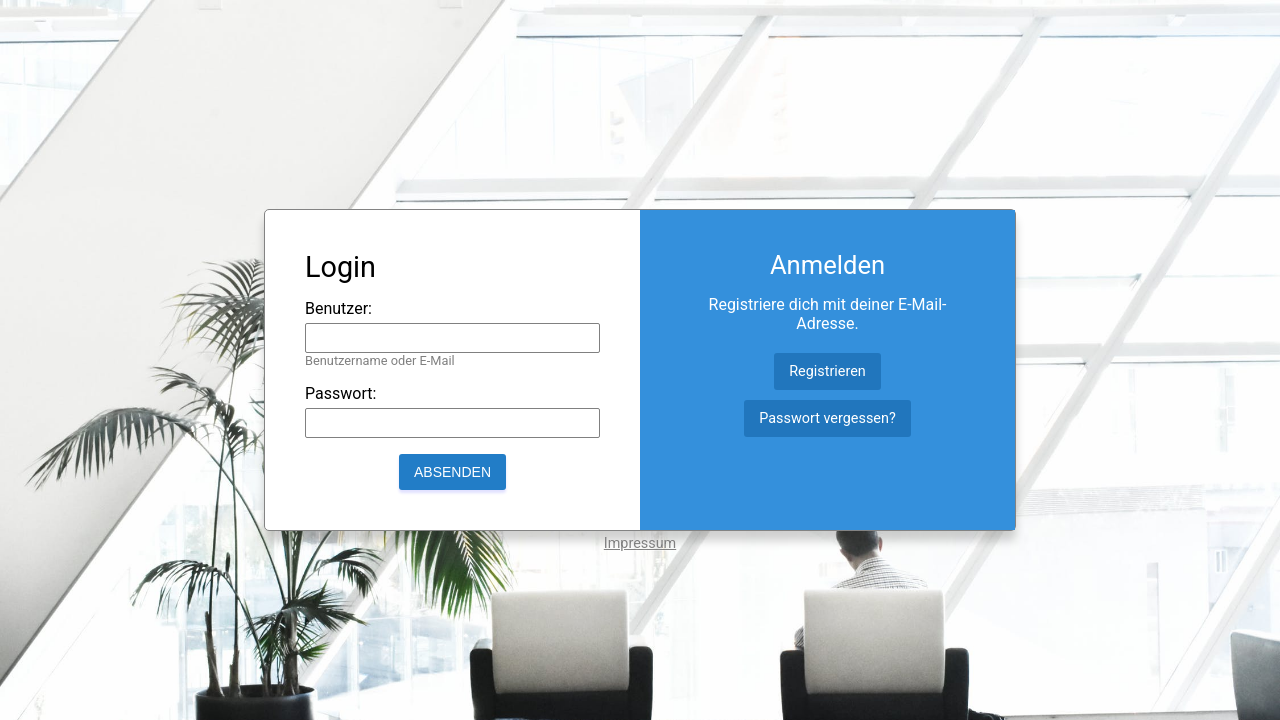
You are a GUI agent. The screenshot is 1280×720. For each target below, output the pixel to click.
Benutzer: (338, 308)
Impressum (640, 543)
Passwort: (340, 393)
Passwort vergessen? (827, 418)
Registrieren (827, 371)
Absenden (452, 472)
